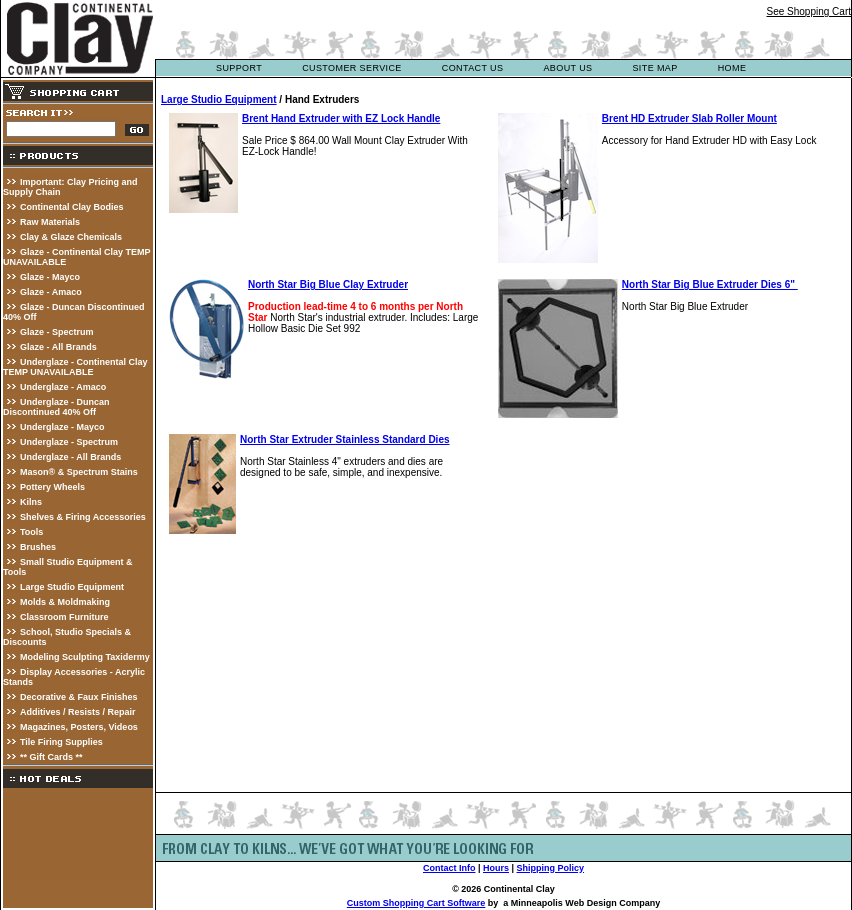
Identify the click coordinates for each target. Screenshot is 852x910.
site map (654, 68)
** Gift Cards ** (51, 757)
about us (567, 68)
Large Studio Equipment (72, 587)
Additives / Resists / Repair (78, 712)
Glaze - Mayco (50, 277)
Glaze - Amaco (51, 292)
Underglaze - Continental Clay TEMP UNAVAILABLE (75, 367)
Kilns (31, 502)
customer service (352, 68)
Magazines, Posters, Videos (79, 727)
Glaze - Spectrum (57, 332)
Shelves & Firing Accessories (83, 517)
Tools (31, 532)
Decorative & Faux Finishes (79, 697)
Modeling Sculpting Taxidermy (85, 657)
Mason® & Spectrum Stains (79, 472)
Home (732, 68)
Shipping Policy (551, 868)
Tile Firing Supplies (61, 742)
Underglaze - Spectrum (69, 442)
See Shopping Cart (808, 11)
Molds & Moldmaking (65, 602)
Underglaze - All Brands (70, 457)
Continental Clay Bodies (72, 207)
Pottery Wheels (52, 487)
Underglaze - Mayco (62, 427)
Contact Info (449, 868)
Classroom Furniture (64, 617)
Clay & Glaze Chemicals (71, 237)
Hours (496, 868)
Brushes (38, 547)
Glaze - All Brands (58, 347)
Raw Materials (50, 222)
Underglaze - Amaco (63, 387)
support (239, 68)
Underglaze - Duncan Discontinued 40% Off (56, 407)
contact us (473, 68)
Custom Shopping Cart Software (416, 903)
